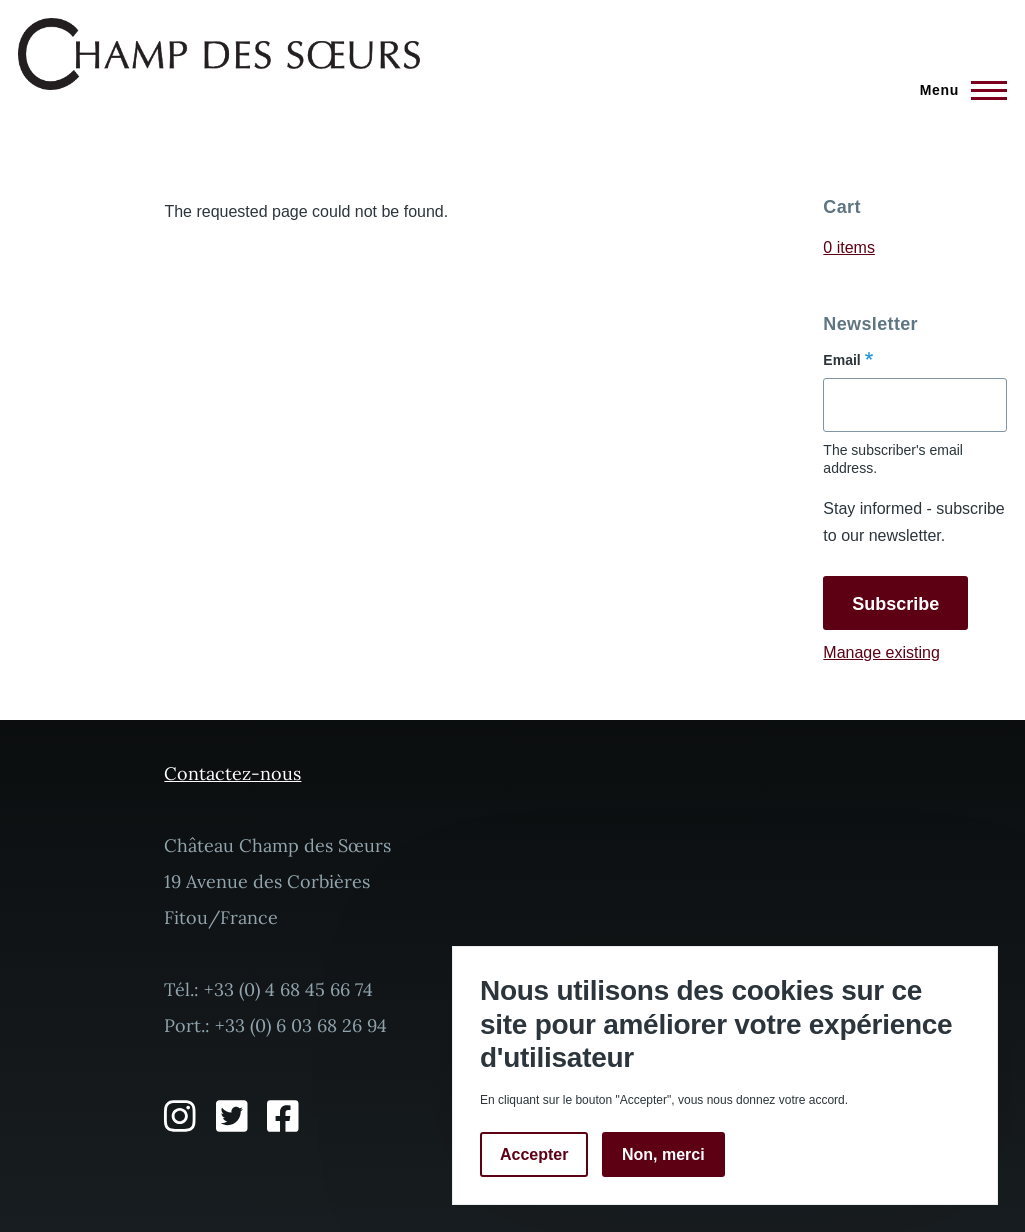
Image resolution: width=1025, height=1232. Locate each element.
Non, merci (663, 1154)
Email (841, 360)
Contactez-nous (232, 773)
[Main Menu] (957, 90)
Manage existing (881, 652)
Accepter (534, 1154)
